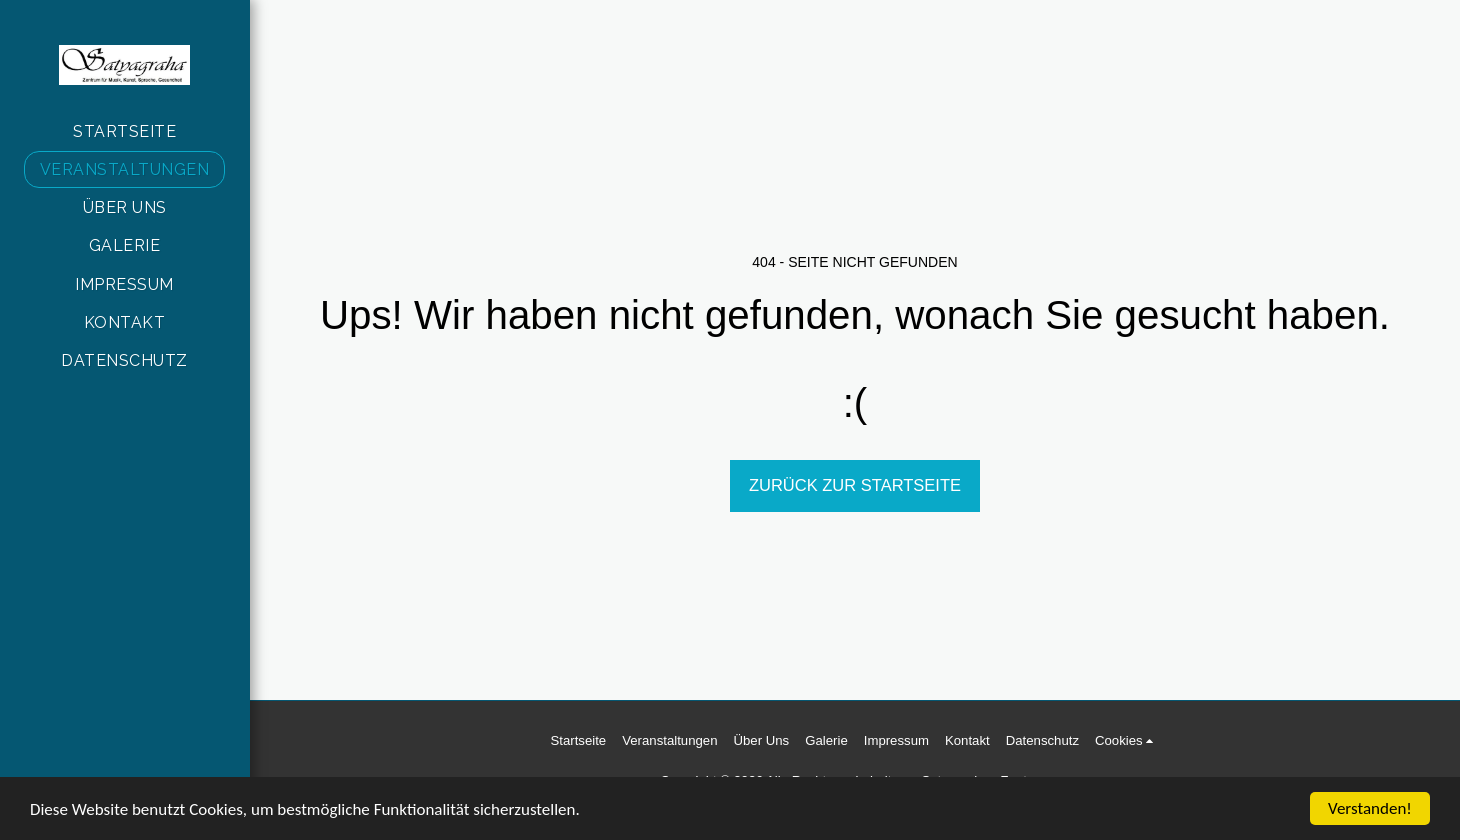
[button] (1127, 741)
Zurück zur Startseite (855, 485)
